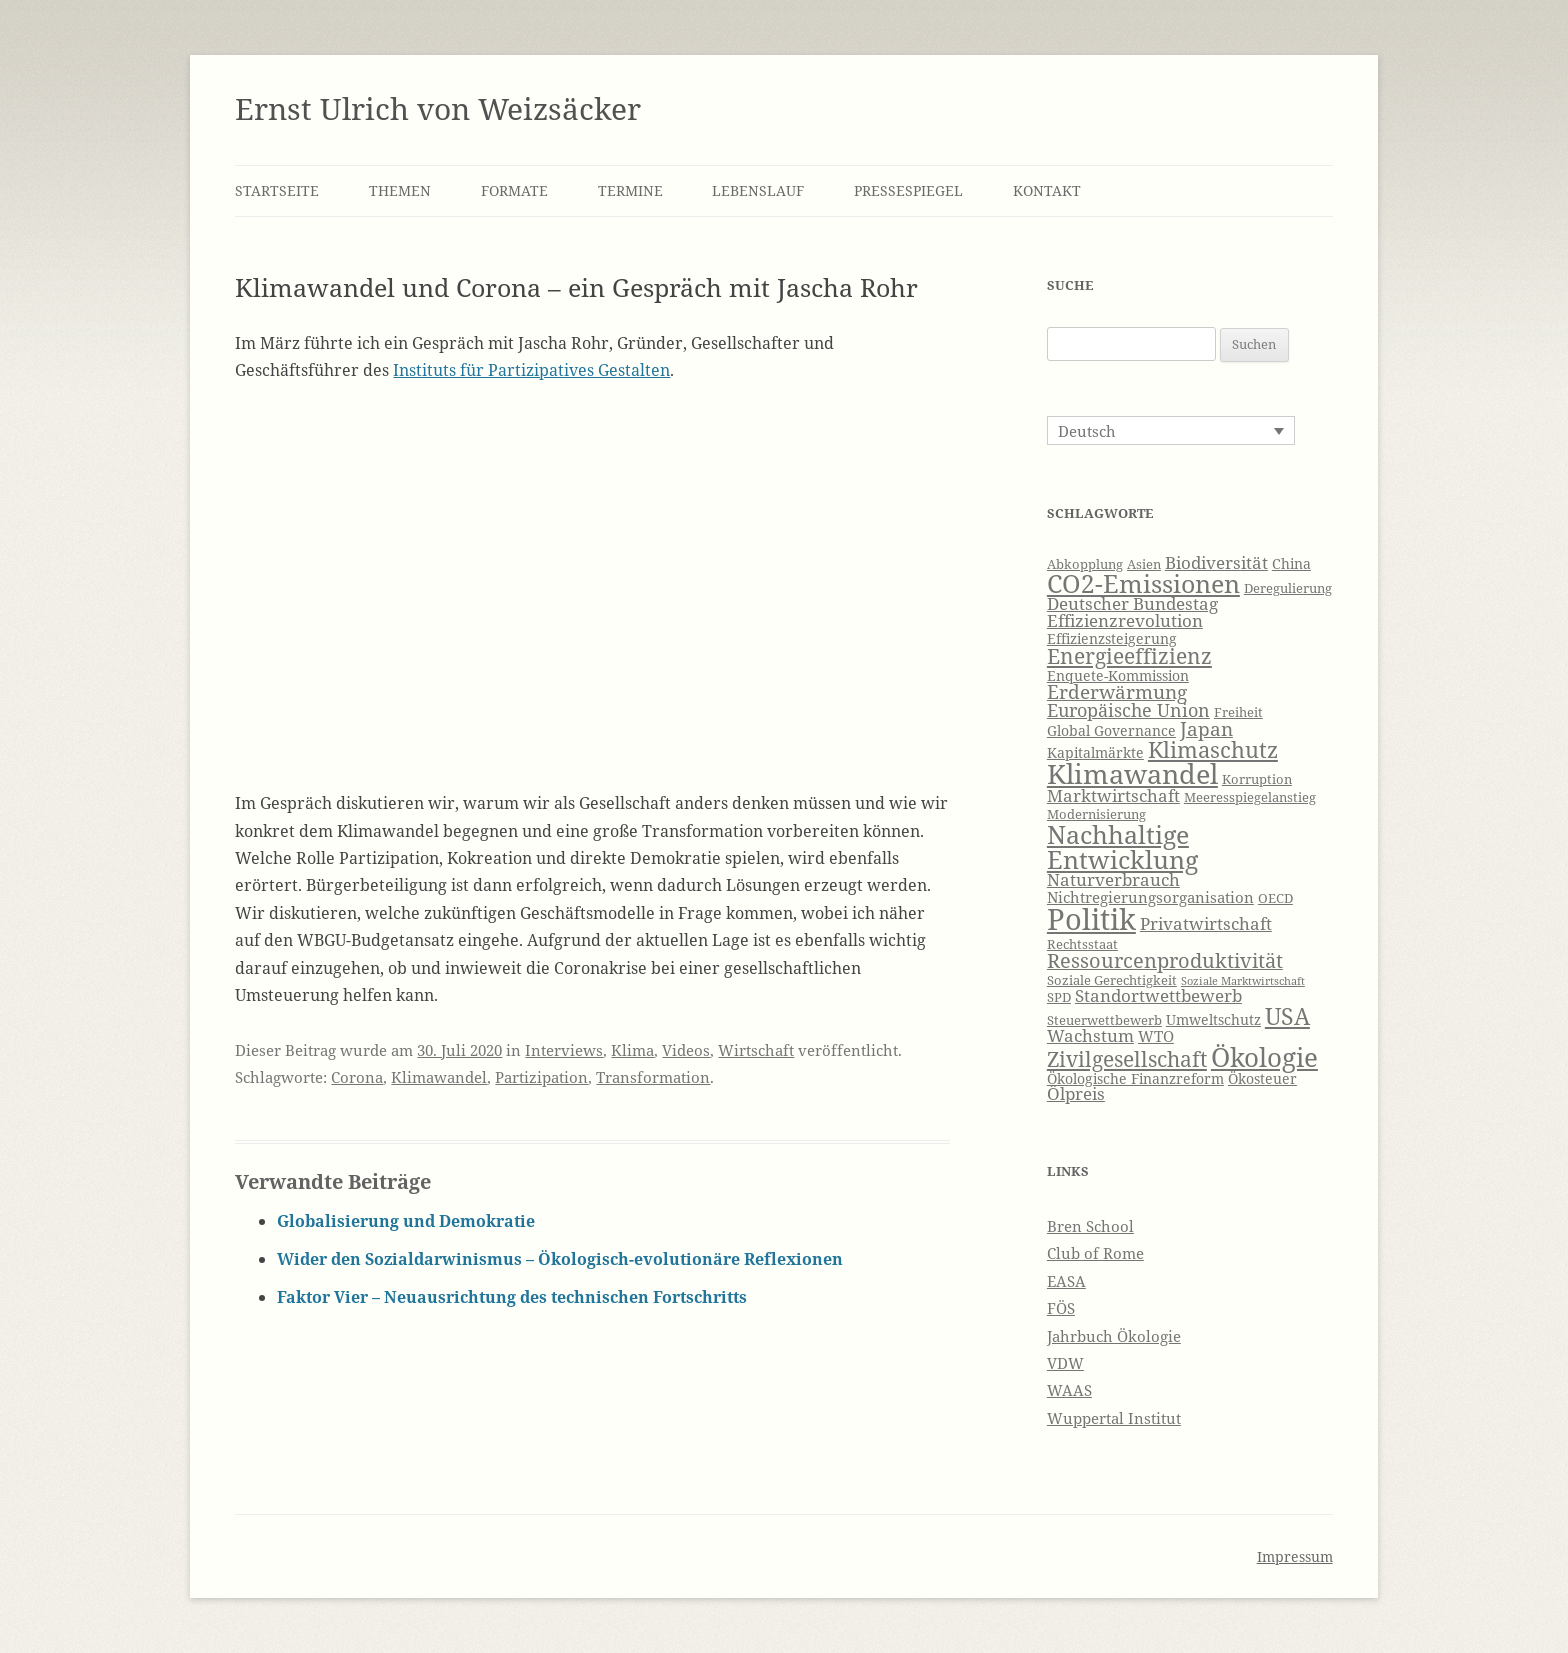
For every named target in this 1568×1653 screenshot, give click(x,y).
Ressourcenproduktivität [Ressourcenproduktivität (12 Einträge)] (1165, 960)
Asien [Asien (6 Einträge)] (1144, 564)
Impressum (1295, 1556)
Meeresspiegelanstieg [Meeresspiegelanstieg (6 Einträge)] (1250, 797)
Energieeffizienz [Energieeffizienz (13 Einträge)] (1129, 656)
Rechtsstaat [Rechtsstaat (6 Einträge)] (1082, 944)
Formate (514, 190)
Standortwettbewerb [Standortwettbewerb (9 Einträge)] (1158, 995)
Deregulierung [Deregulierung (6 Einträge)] (1288, 588)
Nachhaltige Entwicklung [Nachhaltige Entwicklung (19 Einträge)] (1122, 846)
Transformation (653, 1077)
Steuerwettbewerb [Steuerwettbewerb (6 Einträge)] (1104, 1020)
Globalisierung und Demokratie (406, 1221)
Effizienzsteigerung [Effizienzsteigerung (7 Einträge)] (1112, 638)
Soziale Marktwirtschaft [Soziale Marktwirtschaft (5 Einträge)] (1243, 981)
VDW (1065, 1363)
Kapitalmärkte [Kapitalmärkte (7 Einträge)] (1095, 752)
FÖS (1061, 1308)
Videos (686, 1050)
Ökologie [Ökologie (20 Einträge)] (1264, 1057)
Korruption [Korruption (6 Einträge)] (1257, 779)
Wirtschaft (756, 1050)
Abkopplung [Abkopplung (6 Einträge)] (1085, 564)
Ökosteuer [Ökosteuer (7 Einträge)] (1262, 1078)
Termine (630, 190)
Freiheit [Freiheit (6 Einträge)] (1238, 712)
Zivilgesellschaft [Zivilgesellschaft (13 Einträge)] (1127, 1059)
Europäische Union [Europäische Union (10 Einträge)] (1128, 710)
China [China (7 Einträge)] (1291, 563)
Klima (632, 1050)
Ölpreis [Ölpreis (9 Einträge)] (1076, 1093)
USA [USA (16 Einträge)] (1287, 1016)
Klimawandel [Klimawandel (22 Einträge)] (1132, 773)
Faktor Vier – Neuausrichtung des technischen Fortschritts (512, 1297)
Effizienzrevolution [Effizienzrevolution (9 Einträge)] (1125, 620)
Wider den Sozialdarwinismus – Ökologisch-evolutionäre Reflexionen (560, 1259)
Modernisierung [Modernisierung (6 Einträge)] (1096, 814)
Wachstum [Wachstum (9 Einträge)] (1090, 1035)
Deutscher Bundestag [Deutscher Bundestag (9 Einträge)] (1132, 603)
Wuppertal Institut (1114, 1418)
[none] (1171, 430)
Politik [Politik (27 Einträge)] (1091, 919)
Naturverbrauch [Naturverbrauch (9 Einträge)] (1113, 879)
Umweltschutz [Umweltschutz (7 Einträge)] (1213, 1019)
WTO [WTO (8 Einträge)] (1156, 1036)
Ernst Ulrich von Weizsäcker (438, 108)
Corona (357, 1077)
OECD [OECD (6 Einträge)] (1275, 898)
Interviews (564, 1050)
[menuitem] (1171, 430)
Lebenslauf (758, 190)
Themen (400, 190)
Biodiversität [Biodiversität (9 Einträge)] (1216, 562)
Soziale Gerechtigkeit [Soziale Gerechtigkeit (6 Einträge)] (1112, 980)
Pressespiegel (908, 190)
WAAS (1069, 1390)
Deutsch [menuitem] (1087, 431)
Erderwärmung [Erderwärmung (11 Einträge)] (1117, 692)
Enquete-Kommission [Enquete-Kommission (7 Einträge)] (1118, 675)
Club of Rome (1095, 1253)
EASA (1066, 1281)
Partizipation (541, 1077)
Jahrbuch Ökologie (1114, 1336)
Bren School (1090, 1226)
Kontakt (1047, 190)
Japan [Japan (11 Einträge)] (1206, 729)
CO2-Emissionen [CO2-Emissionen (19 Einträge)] (1143, 583)
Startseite (277, 190)
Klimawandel (439, 1077)
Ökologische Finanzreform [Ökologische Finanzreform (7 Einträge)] (1135, 1078)
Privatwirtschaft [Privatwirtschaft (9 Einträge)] (1206, 923)
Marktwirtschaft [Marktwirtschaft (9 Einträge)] (1113, 795)
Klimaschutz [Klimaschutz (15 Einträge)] (1213, 749)
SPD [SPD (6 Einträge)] (1059, 997)
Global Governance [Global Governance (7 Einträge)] (1111, 730)
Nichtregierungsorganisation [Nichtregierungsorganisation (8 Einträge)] (1150, 897)
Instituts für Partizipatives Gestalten (531, 370)
